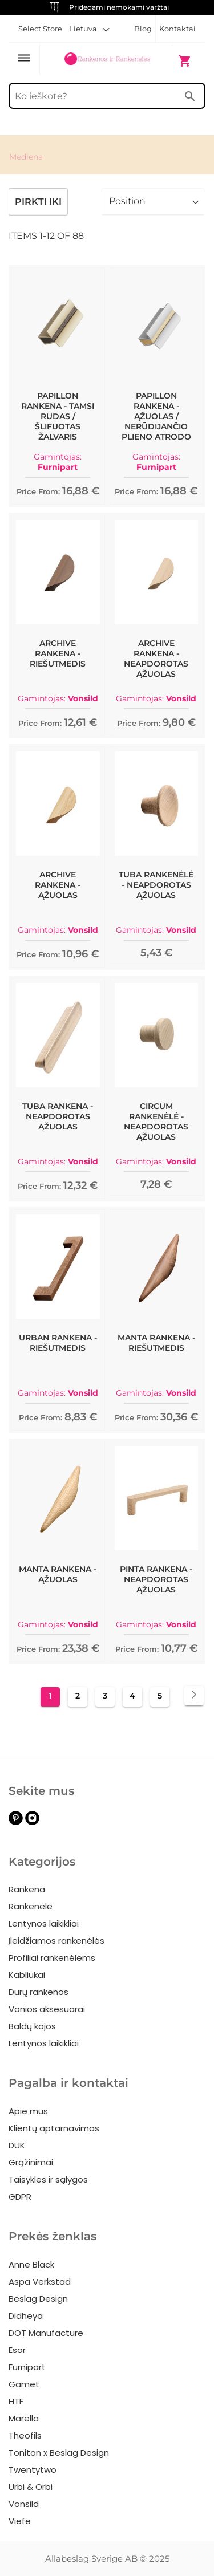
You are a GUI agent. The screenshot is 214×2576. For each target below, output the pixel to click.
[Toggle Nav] (24, 59)
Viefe (20, 2521)
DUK (17, 2145)
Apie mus (28, 2111)
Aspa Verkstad (40, 2281)
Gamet (24, 2384)
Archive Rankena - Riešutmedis (58, 653)
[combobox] (107, 96)
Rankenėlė (31, 1906)
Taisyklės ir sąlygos (48, 2179)
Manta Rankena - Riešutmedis (156, 1342)
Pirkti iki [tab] (38, 201)
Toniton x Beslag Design (59, 2453)
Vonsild (24, 2504)
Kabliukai (27, 1975)
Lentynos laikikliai (44, 1923)
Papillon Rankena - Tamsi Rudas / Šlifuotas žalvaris (57, 416)
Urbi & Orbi (31, 2487)
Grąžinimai (31, 2162)
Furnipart (27, 2367)
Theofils (25, 2435)
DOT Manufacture (46, 2333)
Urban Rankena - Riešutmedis (58, 1342)
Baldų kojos (32, 2026)
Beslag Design (38, 2299)
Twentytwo (32, 2470)
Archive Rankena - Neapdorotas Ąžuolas (156, 658)
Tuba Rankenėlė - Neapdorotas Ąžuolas (156, 884)
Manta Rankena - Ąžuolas (57, 1574)
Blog (143, 28)
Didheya (26, 2316)
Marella (24, 2418)
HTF (16, 2401)
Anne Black (31, 2264)
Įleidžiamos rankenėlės (56, 1941)
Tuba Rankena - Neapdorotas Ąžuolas (57, 1116)
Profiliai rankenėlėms (52, 1958)
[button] (89, 28)
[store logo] (107, 60)
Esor (17, 2350)
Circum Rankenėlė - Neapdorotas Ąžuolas (156, 1121)
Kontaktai (177, 28)
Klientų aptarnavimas (54, 2128)
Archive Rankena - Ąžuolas (57, 884)
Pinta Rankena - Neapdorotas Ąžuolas (156, 1579)
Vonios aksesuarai (47, 2009)
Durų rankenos (38, 1992)
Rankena (27, 1889)
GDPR (20, 2197)
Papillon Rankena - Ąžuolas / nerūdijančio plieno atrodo (156, 416)
